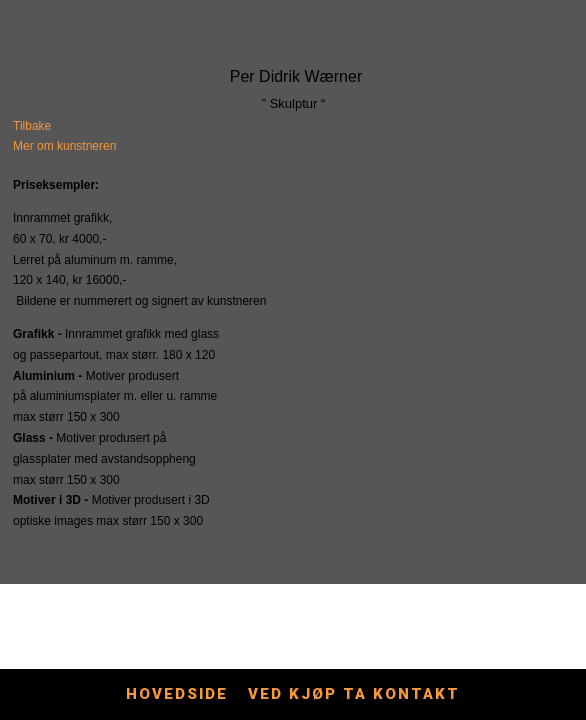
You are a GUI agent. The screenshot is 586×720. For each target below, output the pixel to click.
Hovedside (177, 694)
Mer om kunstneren (64, 146)
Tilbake (32, 126)
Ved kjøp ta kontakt (354, 694)
